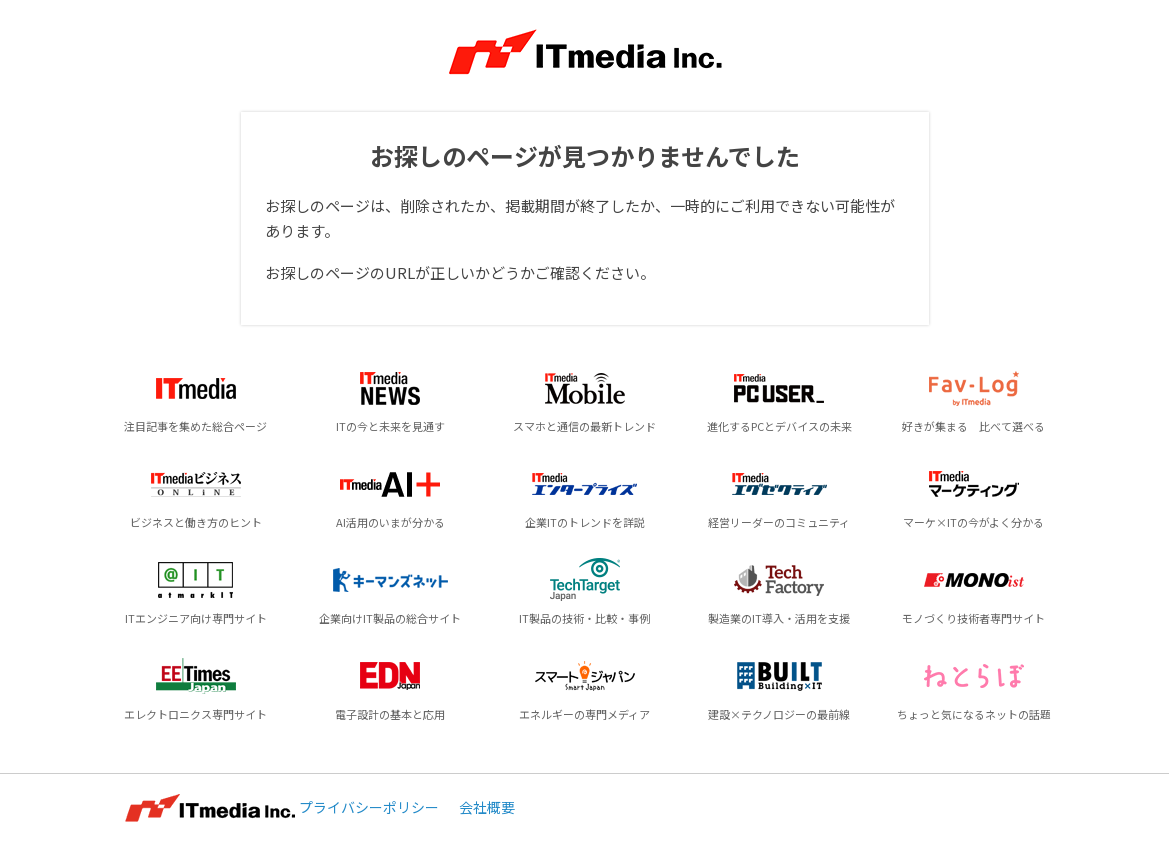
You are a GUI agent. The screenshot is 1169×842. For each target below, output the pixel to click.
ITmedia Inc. (210, 808)
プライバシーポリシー (369, 807)
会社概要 (487, 807)
